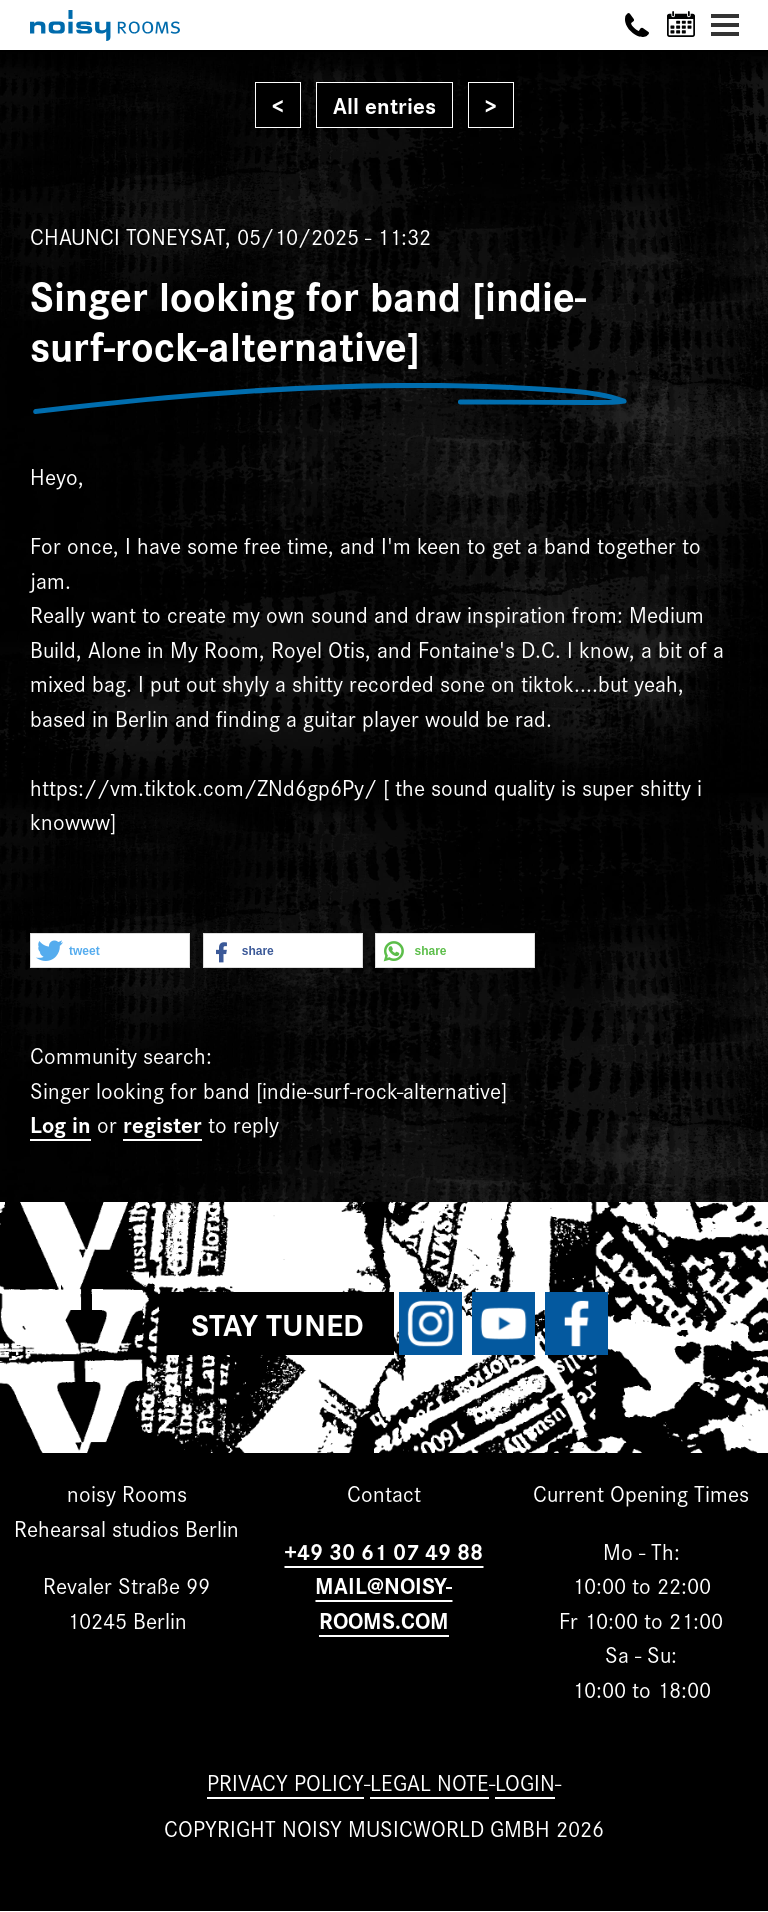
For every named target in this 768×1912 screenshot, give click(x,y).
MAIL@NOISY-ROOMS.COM (383, 1602)
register (162, 1123)
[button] (110, 951)
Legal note (429, 1781)
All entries (384, 104)
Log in (60, 1123)
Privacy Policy (285, 1781)
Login (525, 1781)
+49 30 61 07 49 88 (383, 1550)
